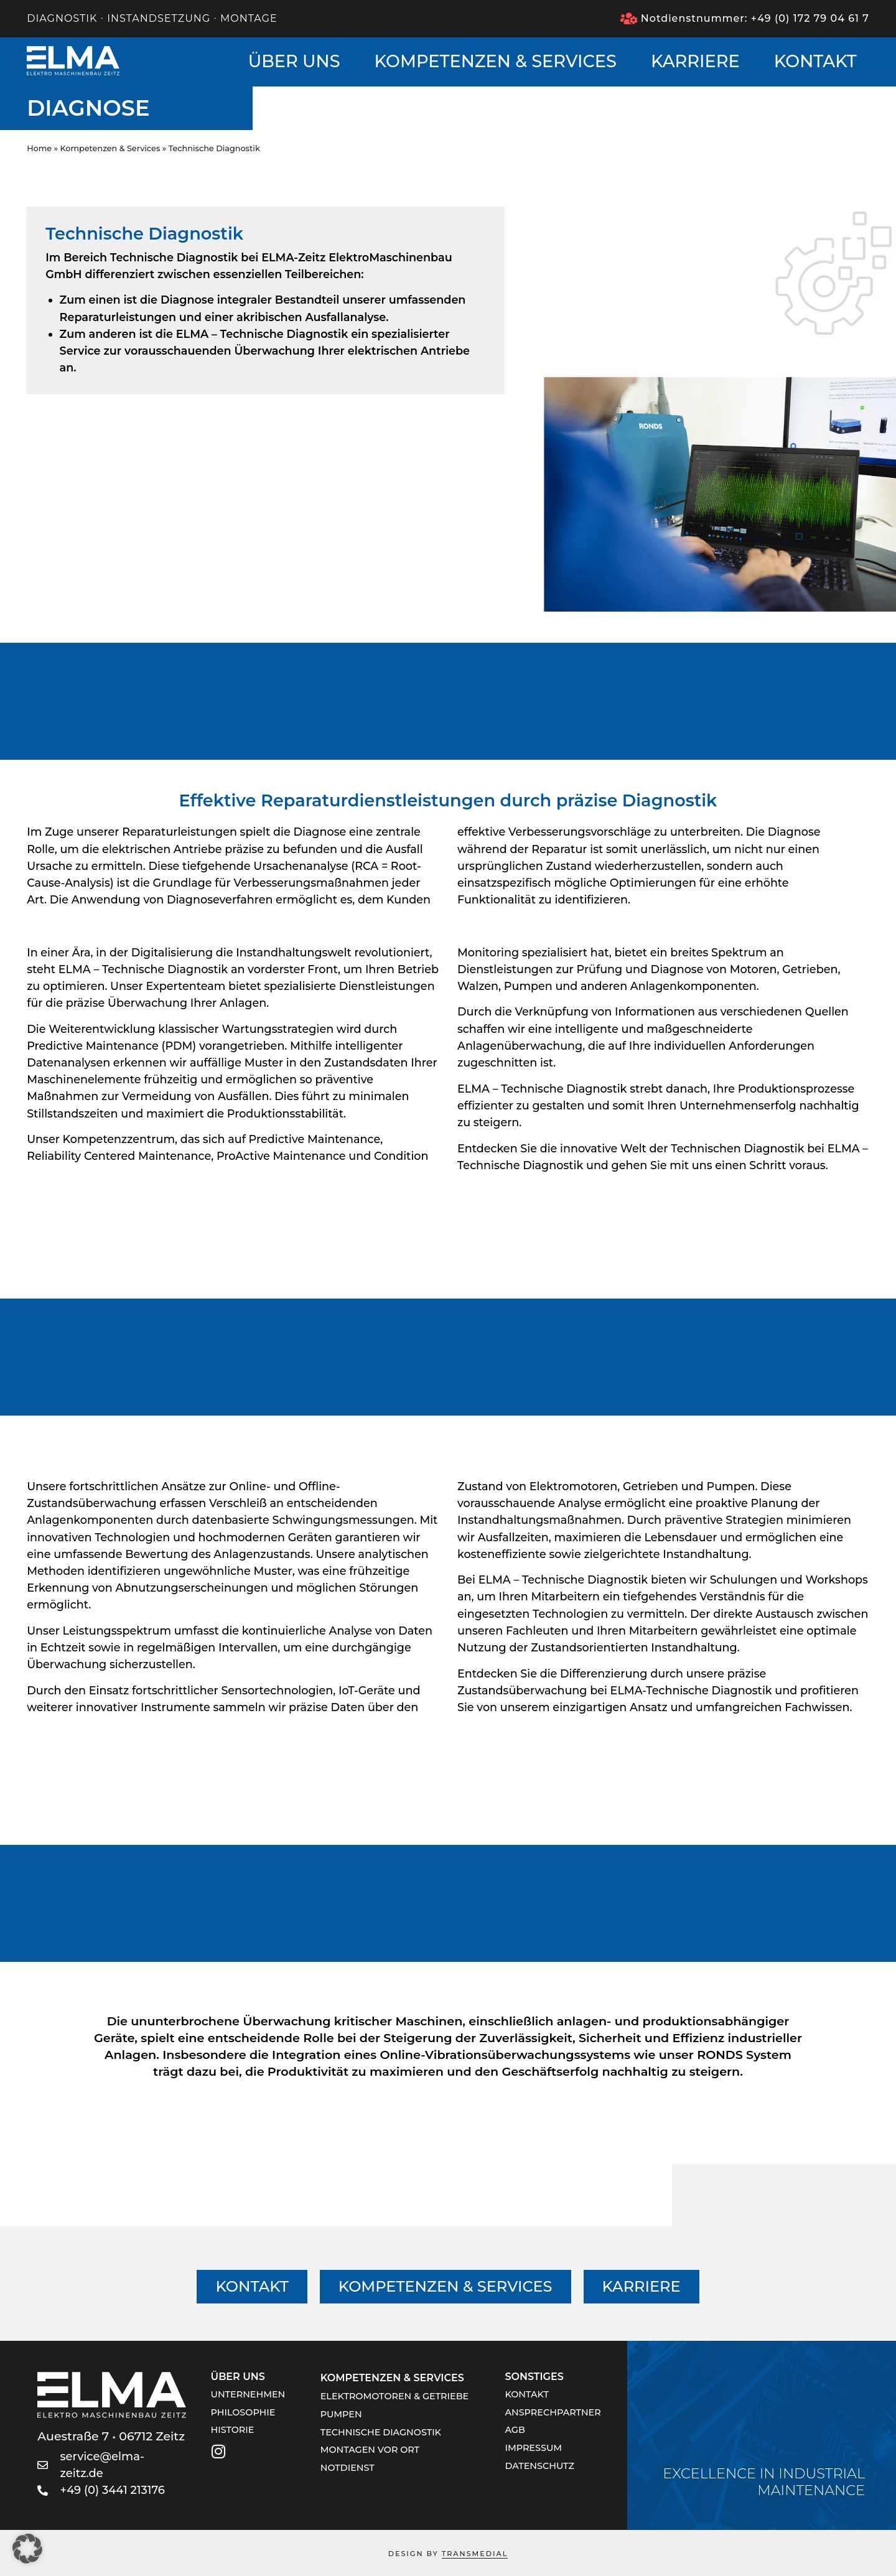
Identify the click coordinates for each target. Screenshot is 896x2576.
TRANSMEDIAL (475, 2553)
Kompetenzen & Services (496, 61)
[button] (27, 2548)
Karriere (695, 61)
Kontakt (815, 61)
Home (39, 148)
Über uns (294, 61)
